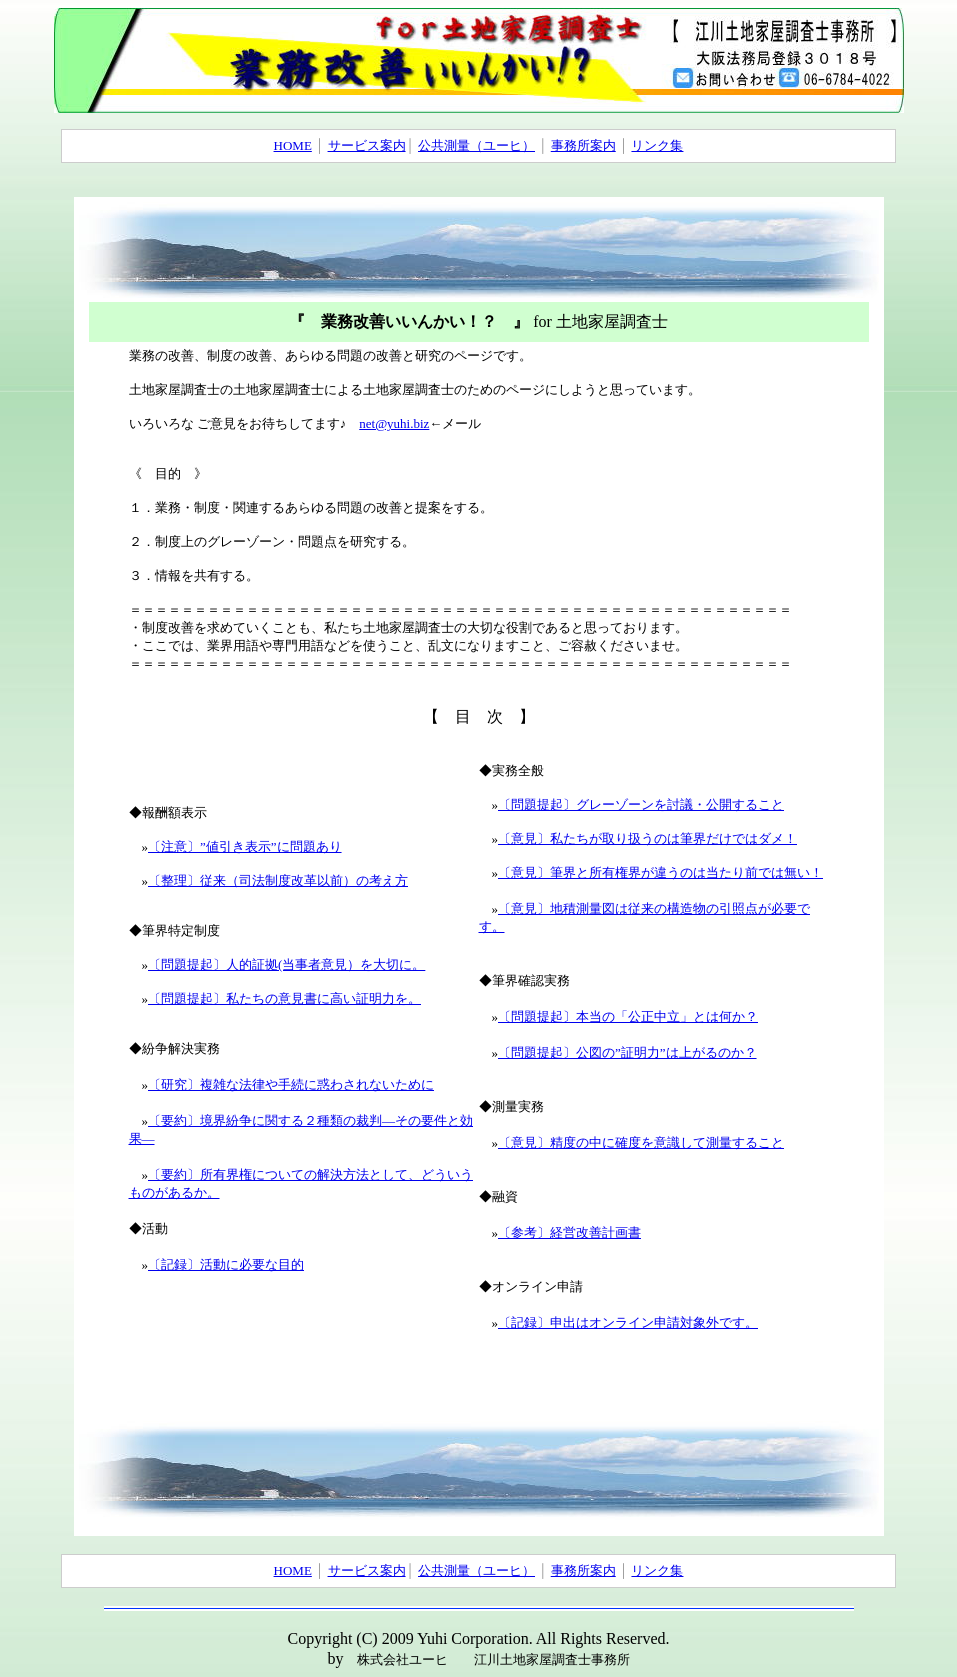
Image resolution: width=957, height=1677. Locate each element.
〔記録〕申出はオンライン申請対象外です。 (628, 1322)
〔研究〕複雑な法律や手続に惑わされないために (291, 1084)
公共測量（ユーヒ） (476, 145)
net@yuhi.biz (394, 423)
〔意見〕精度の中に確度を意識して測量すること (641, 1142)
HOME (293, 145)
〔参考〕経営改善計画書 (569, 1232)
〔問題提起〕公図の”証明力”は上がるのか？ (627, 1052)
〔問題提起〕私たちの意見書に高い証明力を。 (284, 998)
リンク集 (657, 145)
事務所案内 (583, 145)
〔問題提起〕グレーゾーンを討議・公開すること (641, 804)
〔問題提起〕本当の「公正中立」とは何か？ (628, 1016)
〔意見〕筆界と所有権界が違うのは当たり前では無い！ (660, 872)
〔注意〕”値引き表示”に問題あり (245, 846)
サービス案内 (367, 145)
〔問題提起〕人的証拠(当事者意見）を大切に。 (286, 964)
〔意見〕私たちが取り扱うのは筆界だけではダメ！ (647, 838)
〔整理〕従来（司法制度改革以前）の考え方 (278, 880)
